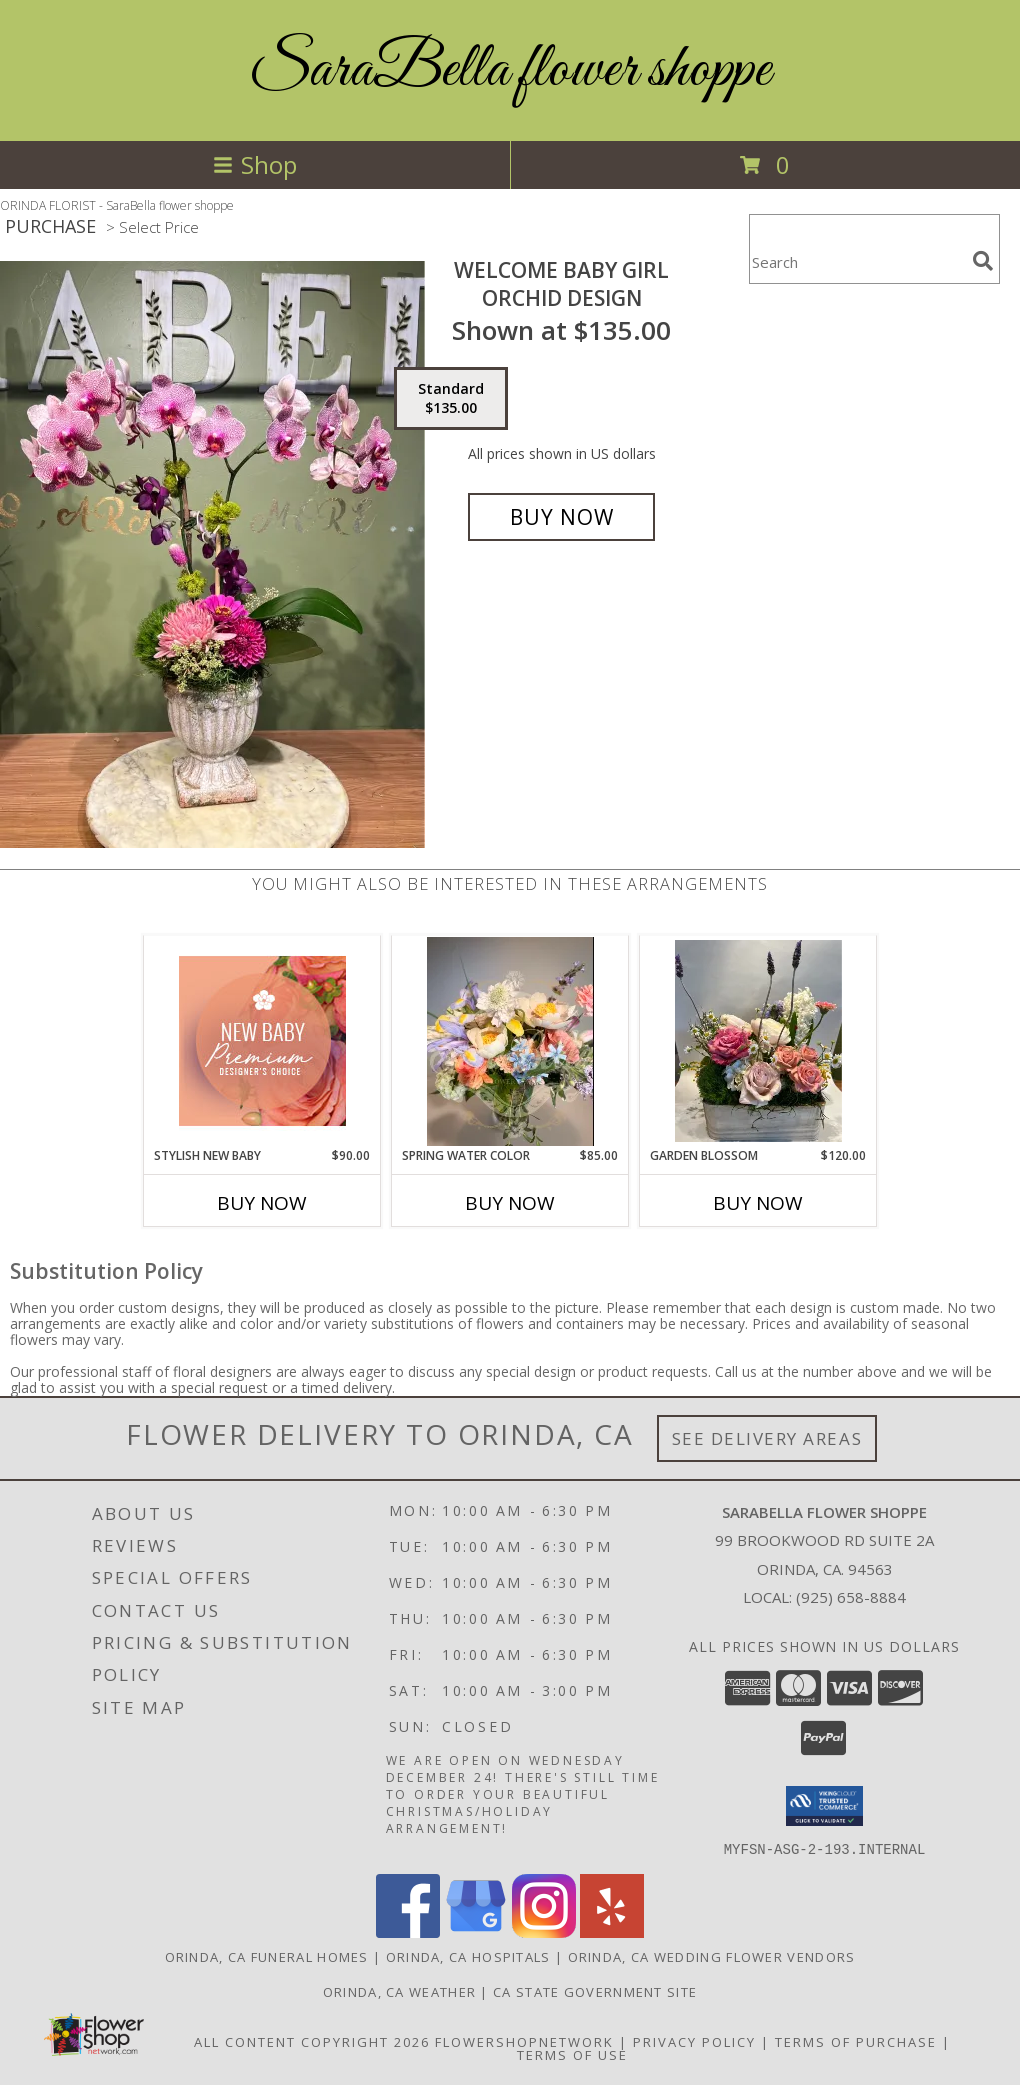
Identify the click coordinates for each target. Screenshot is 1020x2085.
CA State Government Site (595, 1991)
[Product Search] (857, 261)
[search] (983, 261)
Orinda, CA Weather (399, 1991)
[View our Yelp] (612, 1931)
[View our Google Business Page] (476, 1931)
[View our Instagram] (544, 1931)
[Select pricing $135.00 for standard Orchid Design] (451, 399)
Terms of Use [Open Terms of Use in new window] (572, 2054)
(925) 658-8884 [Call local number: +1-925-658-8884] (851, 1597)
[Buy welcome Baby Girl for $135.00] (561, 517)
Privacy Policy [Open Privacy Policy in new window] (694, 2041)
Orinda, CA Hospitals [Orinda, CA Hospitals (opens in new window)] (468, 1956)
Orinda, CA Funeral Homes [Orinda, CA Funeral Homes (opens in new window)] (267, 1956)
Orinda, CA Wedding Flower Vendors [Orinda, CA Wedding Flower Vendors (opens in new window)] (712, 1956)
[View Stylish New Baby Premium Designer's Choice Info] (262, 1041)
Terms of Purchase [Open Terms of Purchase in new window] (856, 2041)
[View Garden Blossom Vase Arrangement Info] (758, 1041)
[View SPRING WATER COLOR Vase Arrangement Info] (510, 1041)
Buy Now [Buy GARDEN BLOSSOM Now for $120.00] (758, 1203)
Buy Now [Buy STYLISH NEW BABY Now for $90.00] (262, 1203)
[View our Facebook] (408, 1931)
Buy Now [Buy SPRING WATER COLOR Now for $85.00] (510, 1203)
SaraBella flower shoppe (510, 70)
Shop (255, 164)
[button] (824, 1806)
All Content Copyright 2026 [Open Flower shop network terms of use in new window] (312, 2041)
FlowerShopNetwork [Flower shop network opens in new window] (524, 2041)
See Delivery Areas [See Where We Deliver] (767, 1438)
